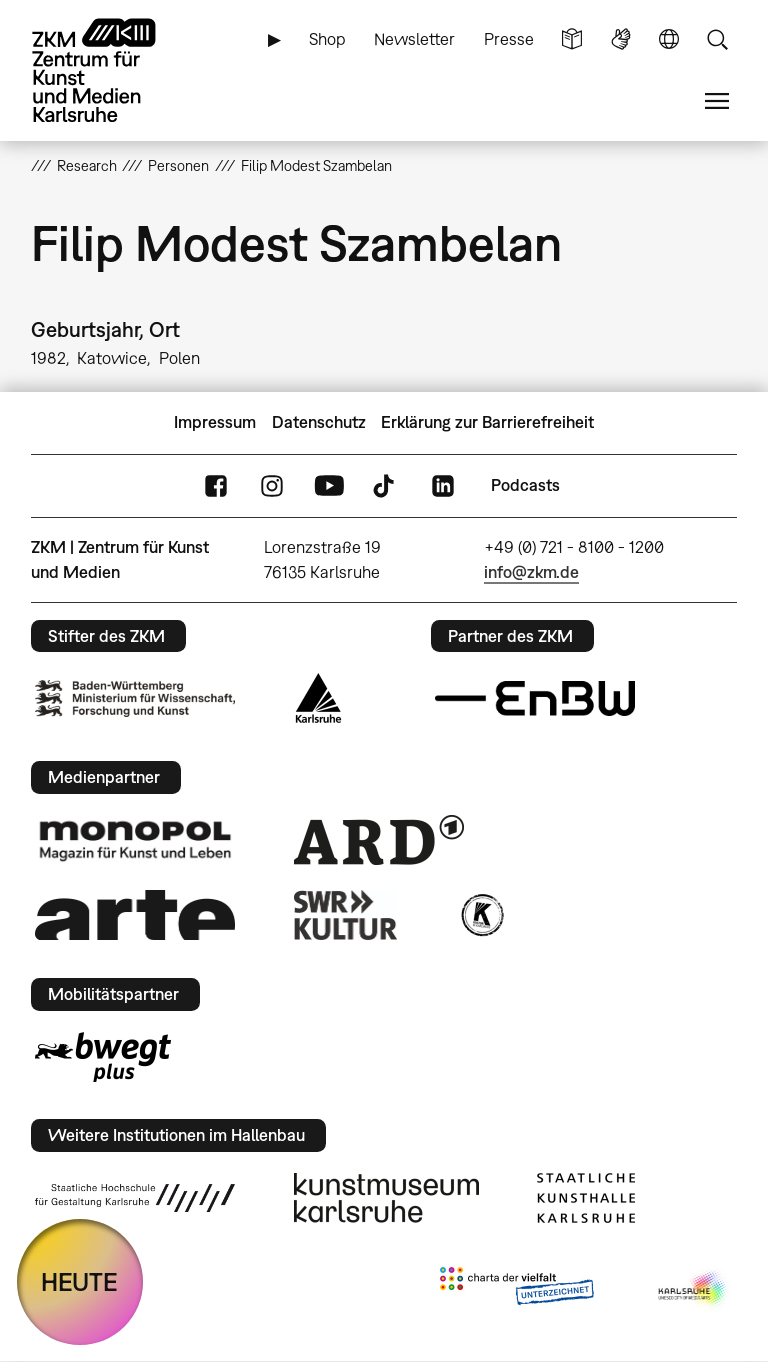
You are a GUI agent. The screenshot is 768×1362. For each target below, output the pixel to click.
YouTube (329, 485)
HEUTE (79, 1281)
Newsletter (414, 39)
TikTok (386, 485)
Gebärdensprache (621, 39)
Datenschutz (319, 422)
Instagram (272, 485)
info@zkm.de (531, 572)
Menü (717, 101)
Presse (509, 39)
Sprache (669, 39)
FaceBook (216, 485)
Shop (327, 39)
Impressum (215, 422)
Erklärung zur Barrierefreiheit (487, 422)
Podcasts (525, 485)
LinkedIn (443, 485)
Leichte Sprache (572, 39)
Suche (717, 39)
